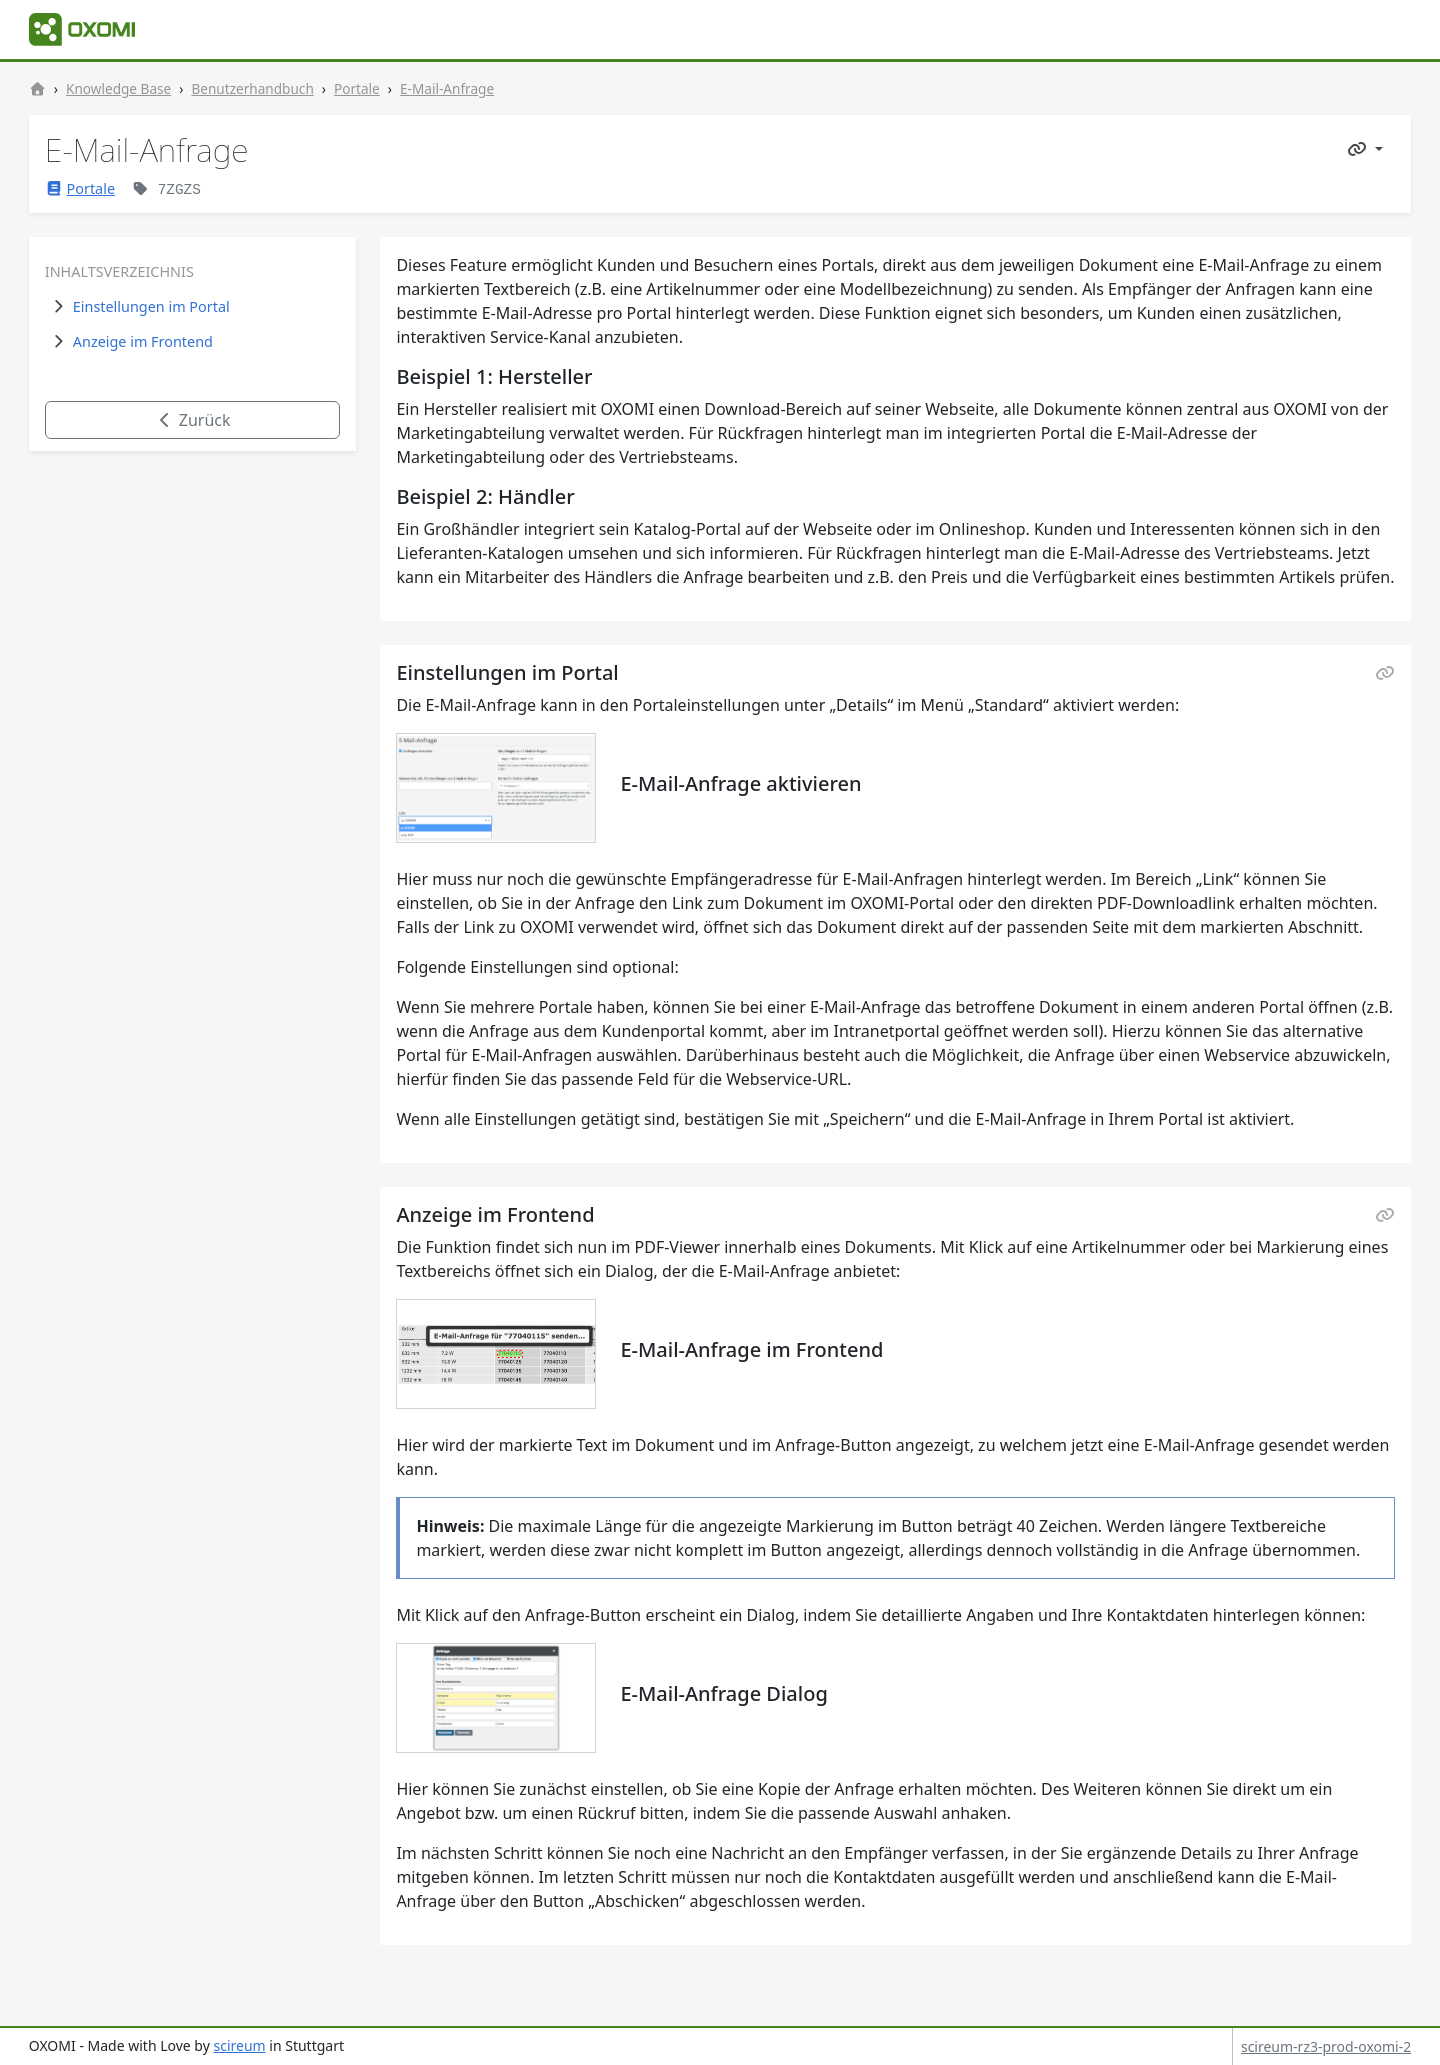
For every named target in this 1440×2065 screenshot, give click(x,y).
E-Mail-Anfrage (447, 88)
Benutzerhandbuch (252, 88)
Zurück (193, 420)
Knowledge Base (118, 88)
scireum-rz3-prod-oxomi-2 (1326, 2046)
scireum (239, 2045)
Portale (357, 88)
